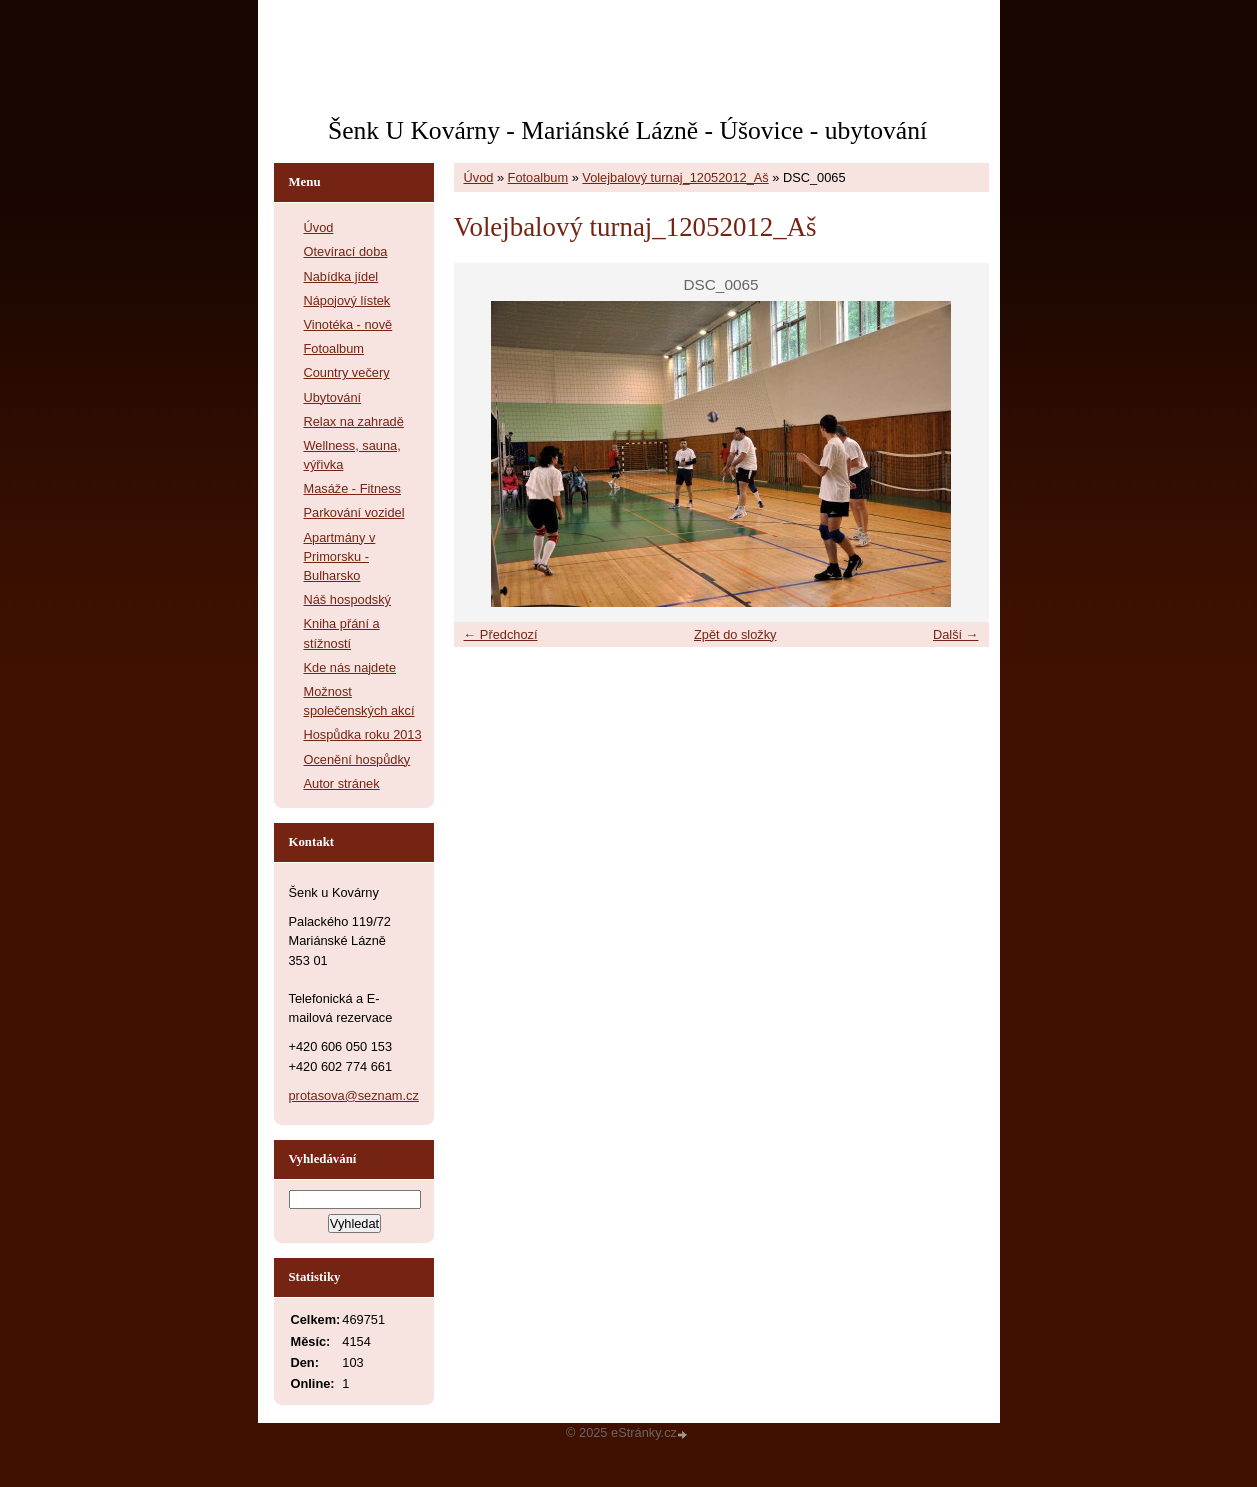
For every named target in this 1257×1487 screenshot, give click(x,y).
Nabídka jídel (341, 276)
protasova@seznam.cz (354, 1095)
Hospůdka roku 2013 (363, 734)
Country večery (347, 372)
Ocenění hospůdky (357, 759)
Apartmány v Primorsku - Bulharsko (340, 556)
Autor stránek (342, 783)
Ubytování (333, 397)
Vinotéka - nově (348, 324)
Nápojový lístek (347, 300)
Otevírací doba (346, 251)
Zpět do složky (735, 634)
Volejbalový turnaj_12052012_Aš (675, 177)
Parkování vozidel (354, 512)
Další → (956, 634)
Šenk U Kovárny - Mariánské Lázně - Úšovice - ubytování (627, 130)
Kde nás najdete (350, 667)
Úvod (479, 177)
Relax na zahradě (354, 421)
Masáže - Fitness (352, 488)
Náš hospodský (348, 599)
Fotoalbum (538, 177)
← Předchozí (501, 634)
